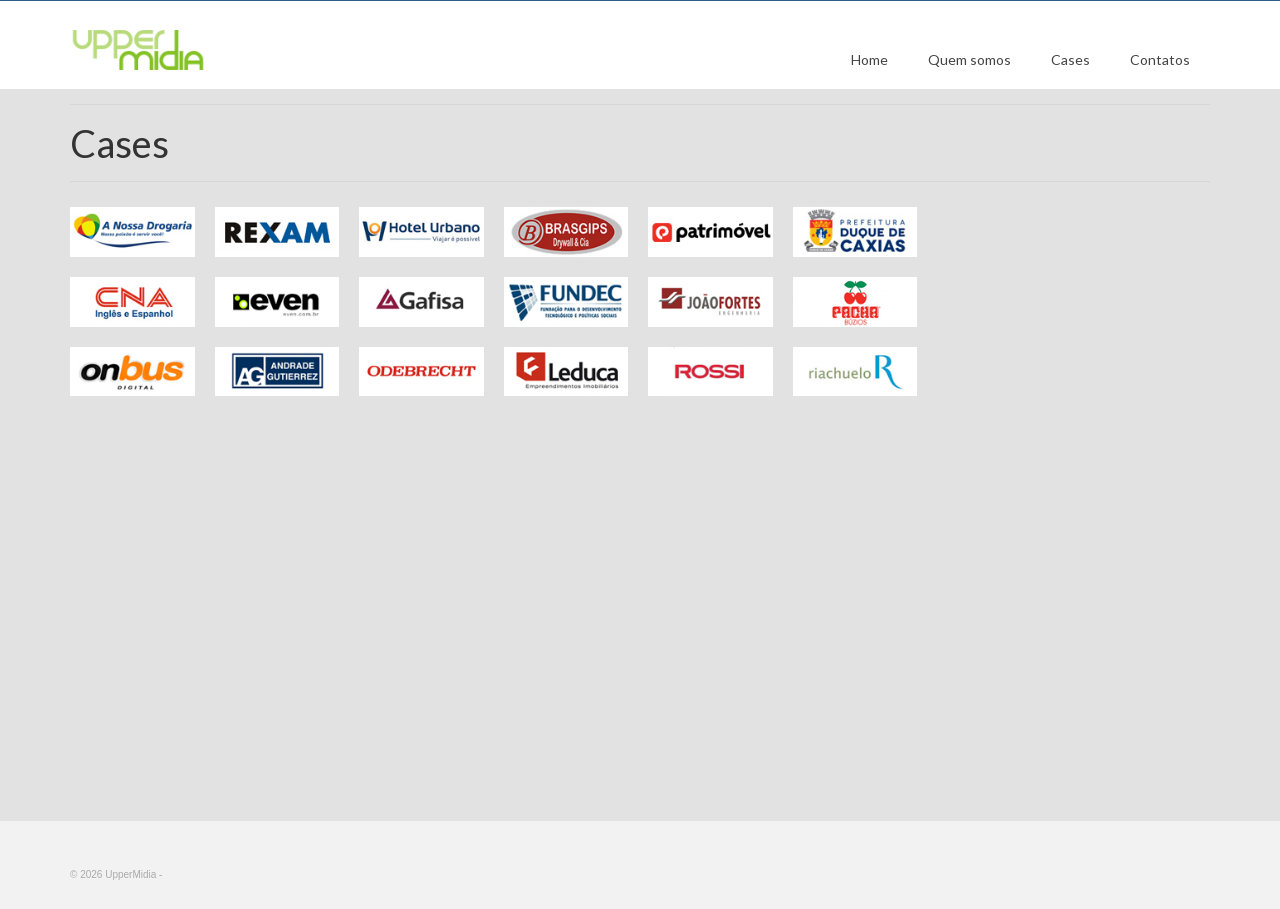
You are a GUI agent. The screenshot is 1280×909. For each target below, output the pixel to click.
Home (869, 59)
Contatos (1160, 59)
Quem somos (969, 59)
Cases (1070, 59)
